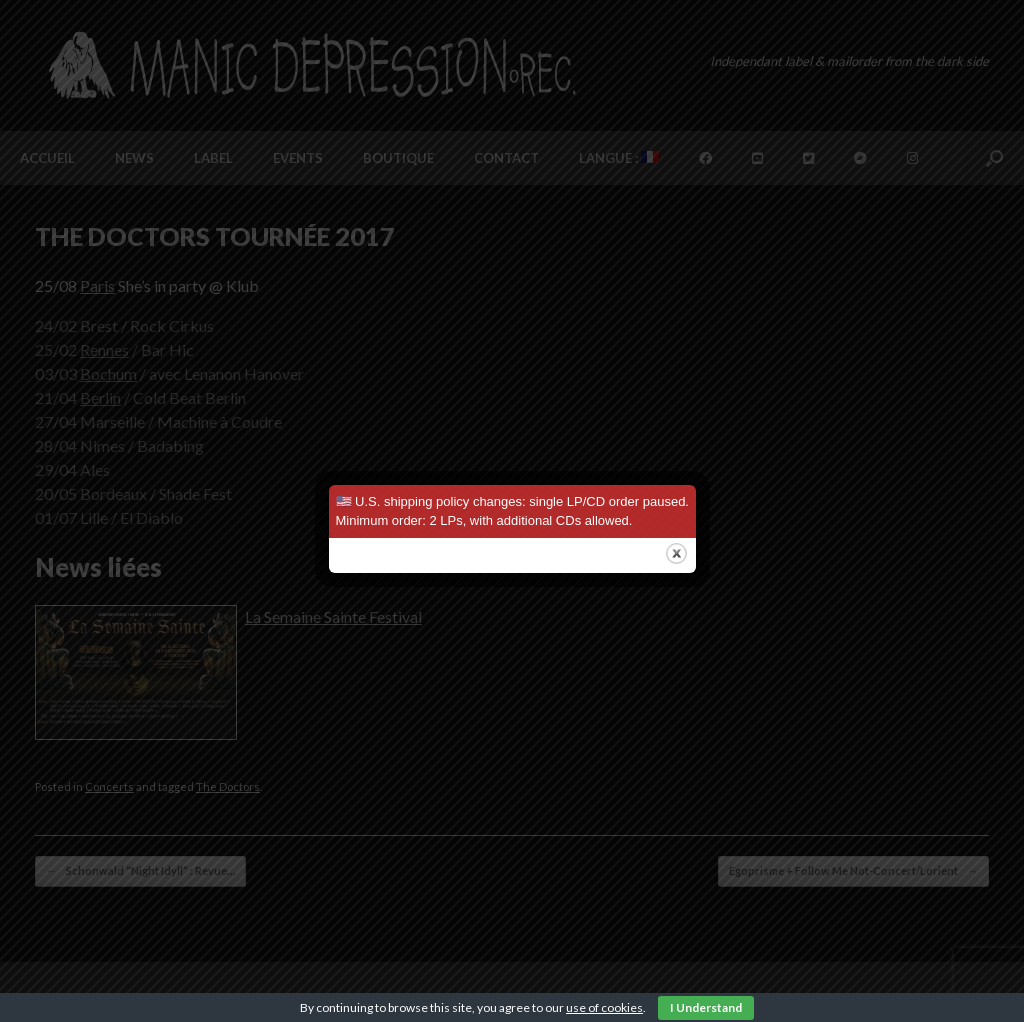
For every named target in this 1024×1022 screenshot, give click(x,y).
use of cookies (604, 1007)
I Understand (706, 1007)
